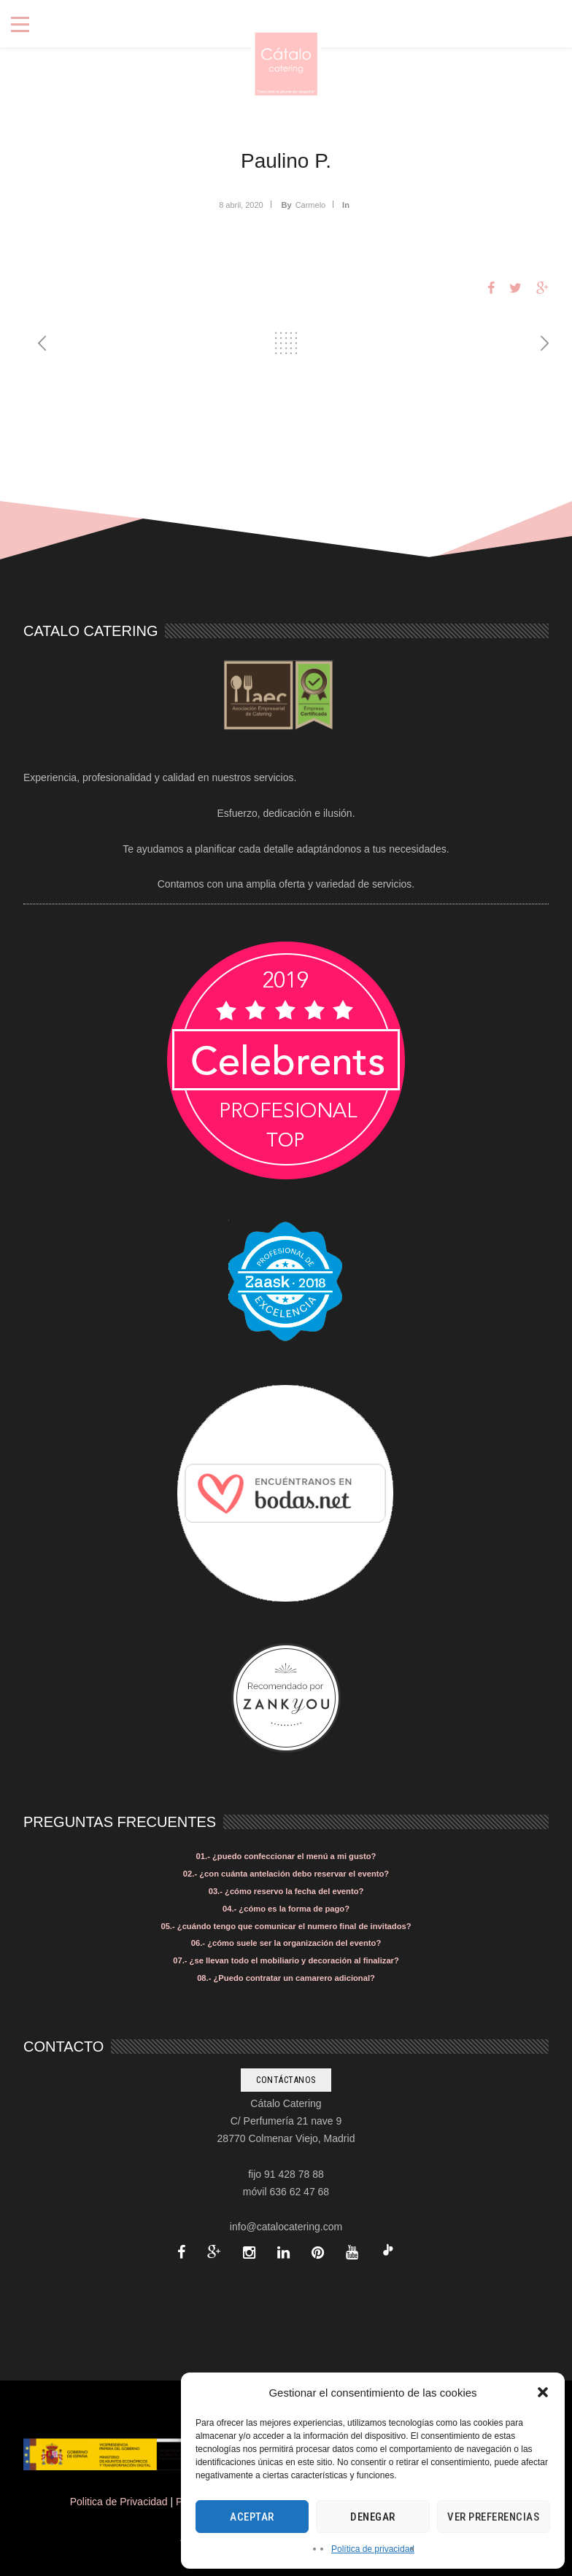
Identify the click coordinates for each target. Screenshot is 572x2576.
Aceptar (252, 2516)
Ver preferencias (493, 2516)
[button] (543, 2392)
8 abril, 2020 (241, 205)
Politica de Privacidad (119, 2501)
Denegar (372, 2516)
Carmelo (310, 205)
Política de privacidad (372, 2549)
